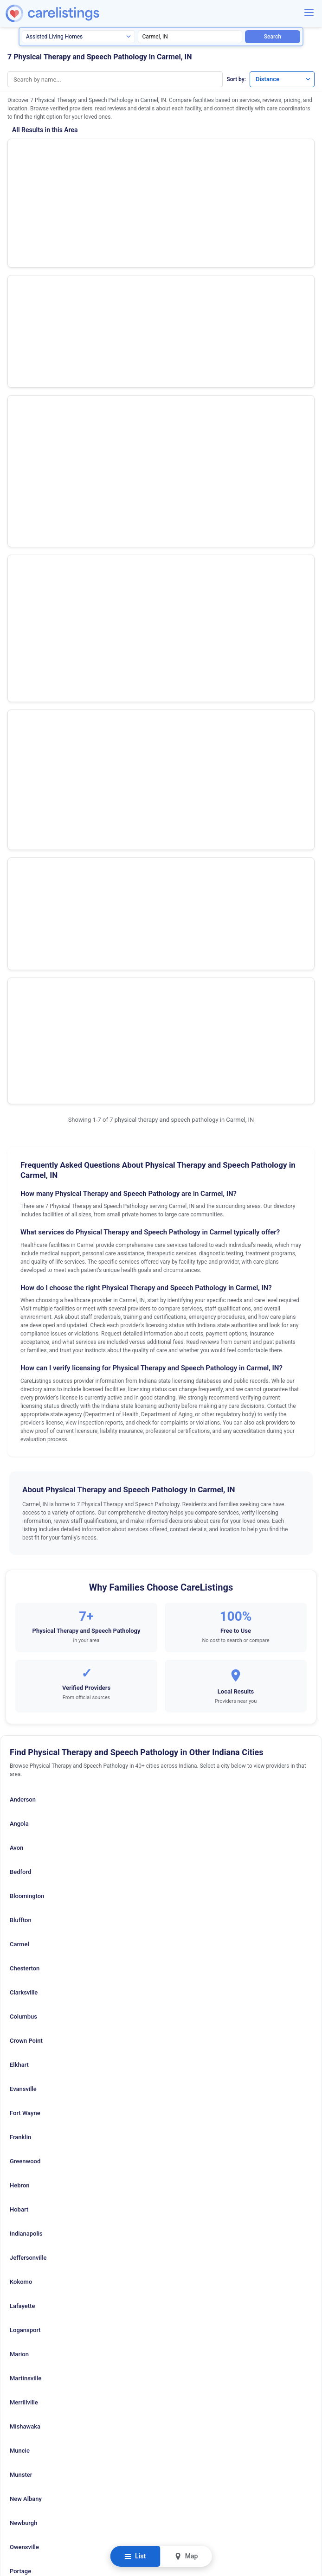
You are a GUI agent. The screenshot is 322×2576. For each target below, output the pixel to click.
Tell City (21, 2045)
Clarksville (24, 1370)
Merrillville (24, 1780)
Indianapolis (26, 1611)
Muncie (20, 1828)
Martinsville (25, 1755)
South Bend (25, 2021)
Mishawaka (25, 1804)
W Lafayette (26, 2093)
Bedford (20, 1249)
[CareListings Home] (75, 14)
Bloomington (27, 1273)
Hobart (19, 1587)
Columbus (23, 1394)
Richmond (23, 1972)
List (135, 2556)
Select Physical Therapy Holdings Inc (77, 255)
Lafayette (22, 1683)
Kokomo (21, 1659)
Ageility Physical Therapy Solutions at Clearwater (97, 305)
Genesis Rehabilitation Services (68, 205)
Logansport (25, 1707)
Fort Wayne (25, 1490)
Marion (19, 1731)
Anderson (23, 1177)
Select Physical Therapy (55, 456)
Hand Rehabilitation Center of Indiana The (85, 356)
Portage (20, 1948)
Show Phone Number (249, 152)
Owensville (24, 1924)
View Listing (249, 167)
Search (272, 36)
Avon (16, 1225)
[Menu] (309, 12)
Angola (19, 1201)
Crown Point (26, 1418)
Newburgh (23, 1900)
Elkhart (19, 1442)
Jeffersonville (28, 1635)
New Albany (26, 1876)
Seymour (22, 1997)
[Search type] (78, 36)
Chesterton (24, 1345)
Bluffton (21, 1297)
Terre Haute (25, 2069)
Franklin (20, 1514)
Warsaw (20, 2117)
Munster (21, 1852)
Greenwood (25, 1538)
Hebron (20, 1563)
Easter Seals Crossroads (56, 406)
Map (186, 2556)
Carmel (19, 1321)
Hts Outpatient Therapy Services (69, 155)
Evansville (23, 1466)
